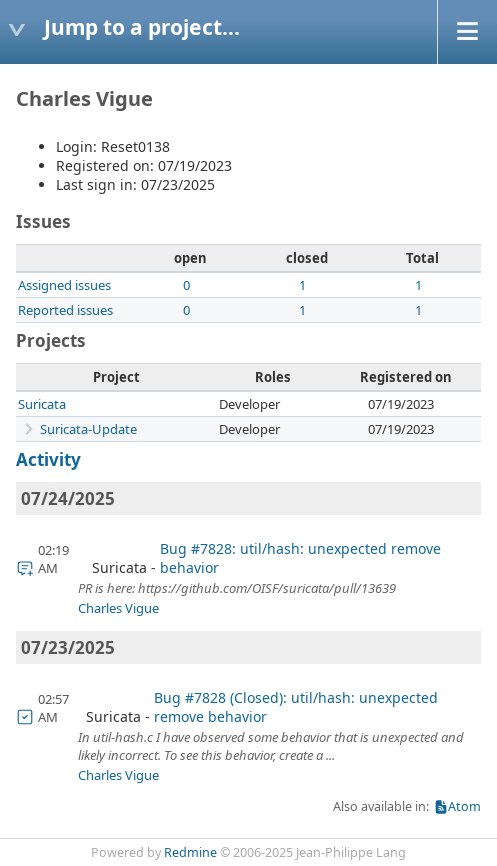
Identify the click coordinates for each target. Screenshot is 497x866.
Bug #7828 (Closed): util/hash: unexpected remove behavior (296, 707)
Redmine (190, 852)
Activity (48, 459)
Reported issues (65, 310)
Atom (464, 806)
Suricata (42, 404)
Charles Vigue (118, 608)
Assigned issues (64, 285)
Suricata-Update (88, 429)
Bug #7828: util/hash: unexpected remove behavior (300, 558)
